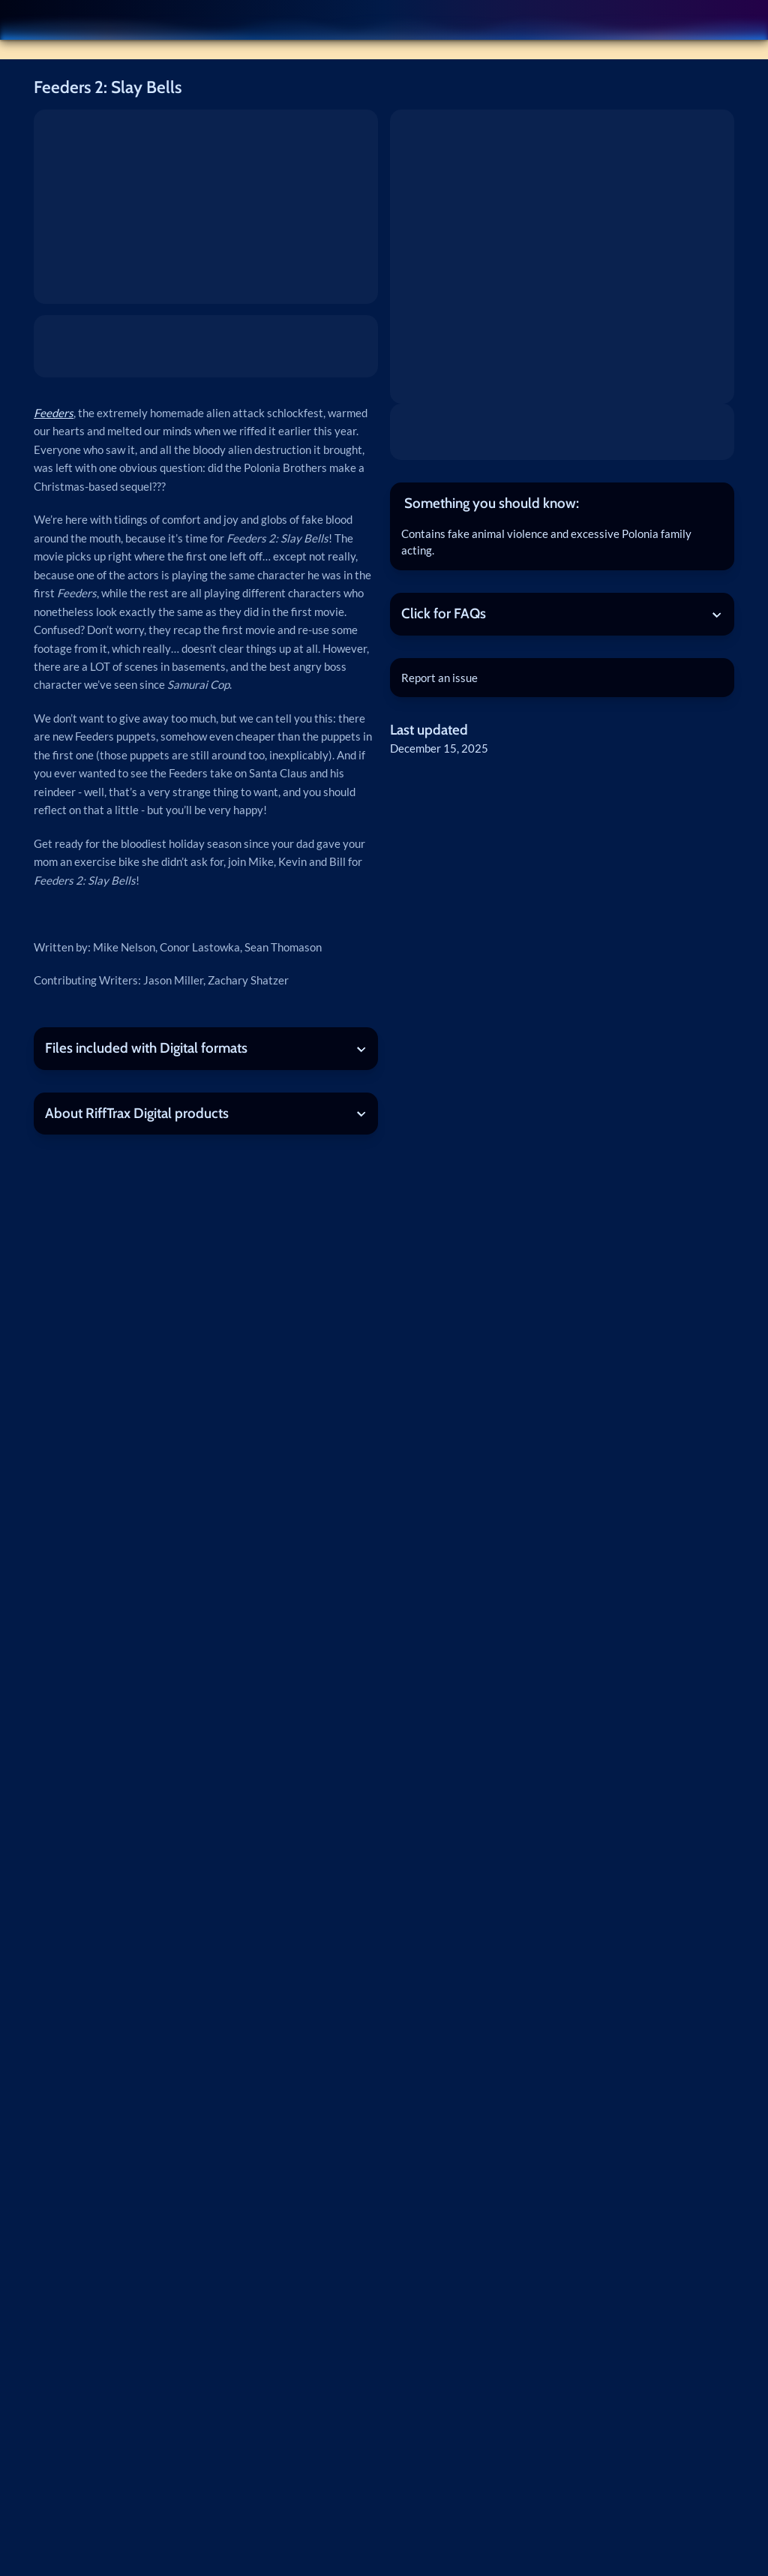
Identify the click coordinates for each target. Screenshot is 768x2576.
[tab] (562, 503)
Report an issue (439, 677)
